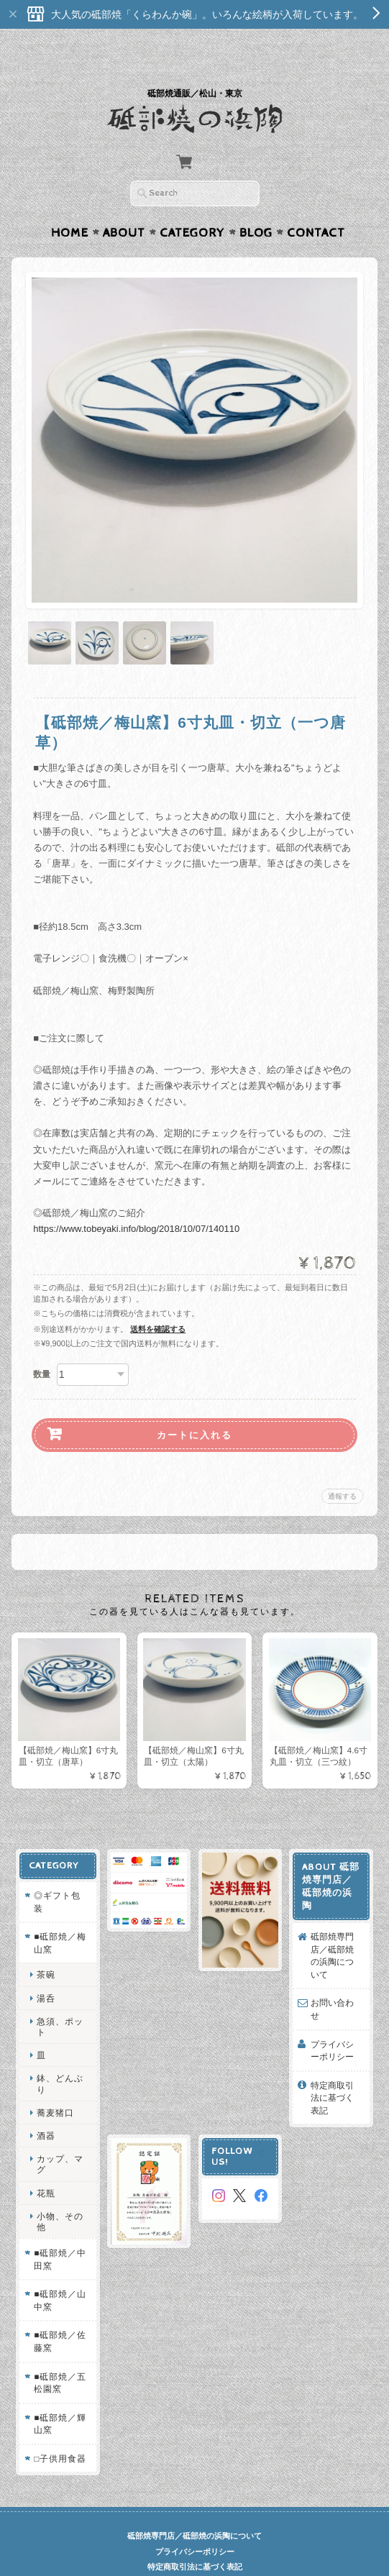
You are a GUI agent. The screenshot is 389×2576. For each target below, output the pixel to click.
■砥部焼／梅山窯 (59, 1915)
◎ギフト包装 (56, 1874)
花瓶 (45, 2165)
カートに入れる (194, 1407)
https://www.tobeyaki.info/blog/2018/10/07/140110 (136, 1200)
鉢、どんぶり (59, 2056)
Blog (256, 205)
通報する (342, 1468)
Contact (316, 205)
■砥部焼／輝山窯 (59, 2396)
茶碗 (45, 1947)
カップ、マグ (59, 2137)
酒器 (45, 2107)
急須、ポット (59, 1998)
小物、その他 (59, 2193)
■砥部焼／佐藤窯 (59, 2314)
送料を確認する (158, 1301)
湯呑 (45, 1970)
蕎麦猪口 (54, 2084)
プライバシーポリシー (332, 2022)
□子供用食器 (59, 2430)
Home (69, 205)
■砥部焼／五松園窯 (59, 2355)
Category (192, 205)
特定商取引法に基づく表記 (332, 2069)
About (124, 205)
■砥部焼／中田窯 (59, 2232)
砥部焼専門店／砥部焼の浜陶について (332, 1928)
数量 (41, 1346)
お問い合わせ (332, 1981)
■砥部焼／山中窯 (59, 2273)
